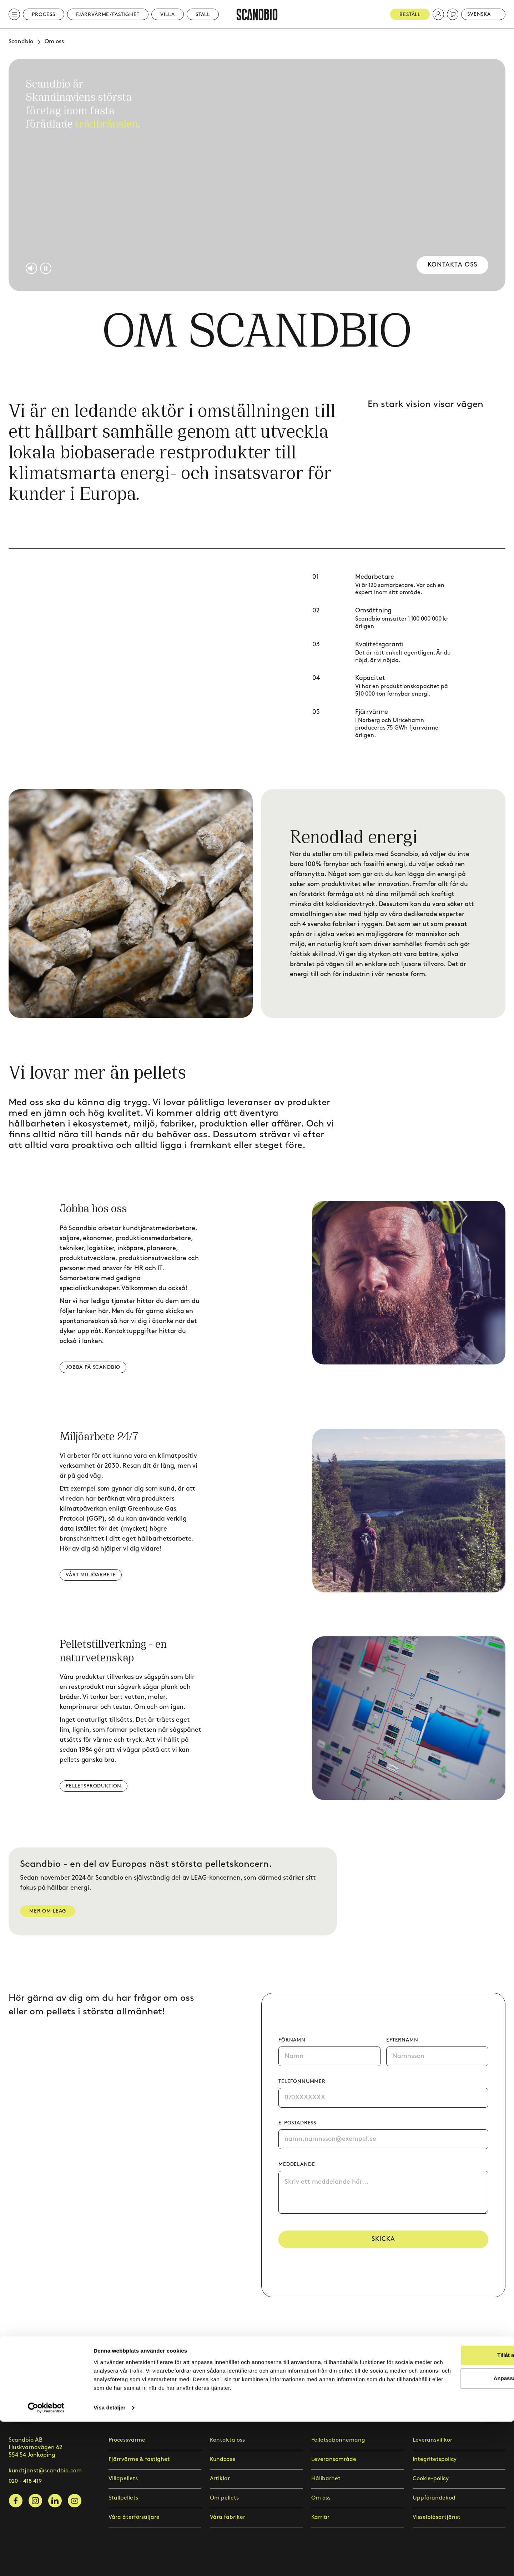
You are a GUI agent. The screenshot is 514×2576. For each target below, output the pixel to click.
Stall (203, 14)
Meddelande (296, 2164)
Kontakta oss (451, 265)
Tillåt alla (454, 2501)
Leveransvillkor (432, 2440)
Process (43, 14)
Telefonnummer (302, 2081)
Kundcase (223, 2459)
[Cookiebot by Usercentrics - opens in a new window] (46, 2562)
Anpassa (454, 2524)
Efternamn (402, 2040)
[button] (438, 14)
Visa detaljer (109, 2562)
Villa (167, 14)
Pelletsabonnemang (338, 2440)
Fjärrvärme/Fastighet (108, 14)
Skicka (383, 2240)
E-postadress (297, 2122)
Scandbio (21, 41)
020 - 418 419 (25, 2481)
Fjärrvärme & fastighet (139, 2459)
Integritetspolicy (435, 2459)
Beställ (409, 14)
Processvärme (127, 2440)
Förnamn (292, 2040)
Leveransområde (333, 2459)
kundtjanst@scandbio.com (45, 2470)
